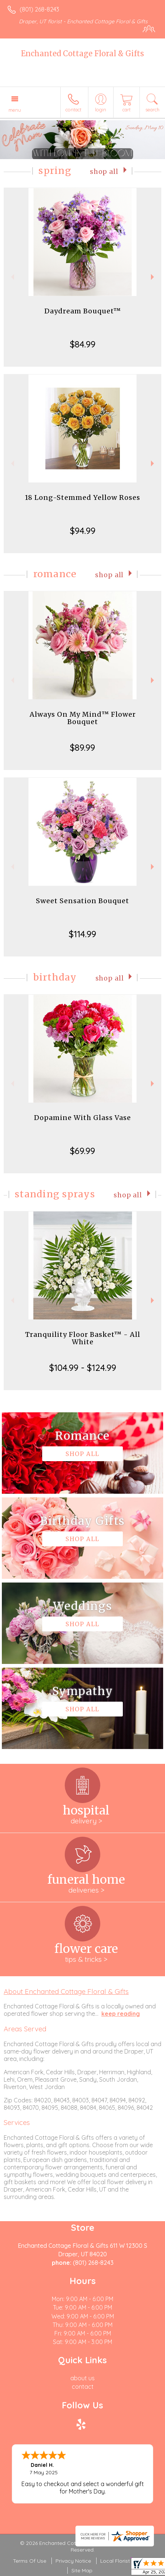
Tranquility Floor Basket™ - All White (82, 1338)
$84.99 (82, 344)
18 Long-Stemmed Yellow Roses (82, 497)
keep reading (120, 2013)
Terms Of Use (29, 2560)
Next (153, 277)
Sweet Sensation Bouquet (82, 901)
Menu (15, 110)
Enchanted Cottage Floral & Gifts (82, 53)
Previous (12, 277)
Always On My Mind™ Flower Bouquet (83, 718)
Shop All (104, 172)
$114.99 (82, 933)
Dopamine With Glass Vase (82, 1117)
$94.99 (82, 530)
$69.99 (82, 1150)
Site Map (81, 2570)
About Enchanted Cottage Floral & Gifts (66, 1991)
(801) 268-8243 (39, 9)
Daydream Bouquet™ (82, 311)
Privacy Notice (73, 2560)
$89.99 (82, 747)
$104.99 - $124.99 (82, 1367)
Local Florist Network (126, 2560)
